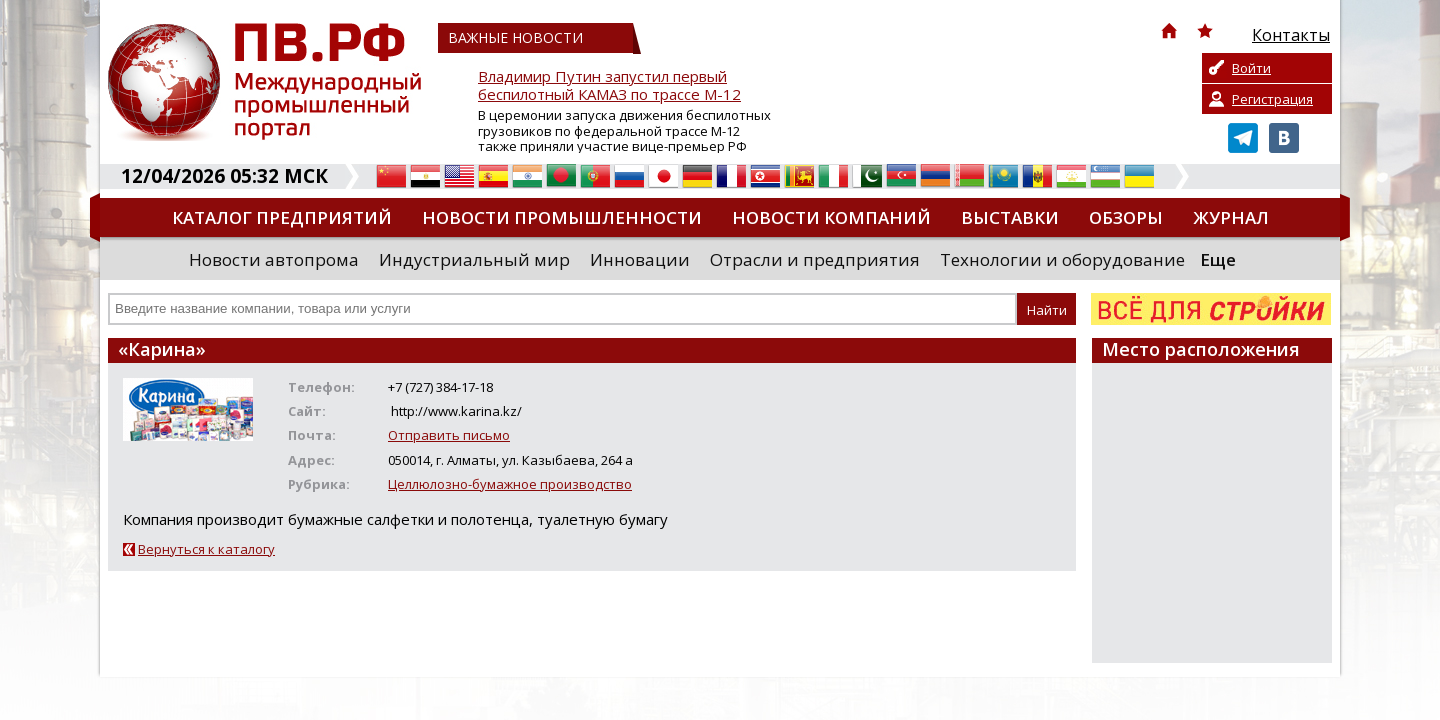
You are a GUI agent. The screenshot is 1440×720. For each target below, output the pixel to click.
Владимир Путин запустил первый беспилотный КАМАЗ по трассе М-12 (609, 85)
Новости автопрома (274, 259)
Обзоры (1126, 217)
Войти (1251, 68)
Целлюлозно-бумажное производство (510, 484)
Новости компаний (831, 217)
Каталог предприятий (282, 217)
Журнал (1231, 217)
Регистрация (1272, 99)
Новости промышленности (562, 217)
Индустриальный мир (474, 259)
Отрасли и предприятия (815, 259)
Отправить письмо (449, 435)
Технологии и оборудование (1062, 259)
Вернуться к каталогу (206, 549)
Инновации (640, 259)
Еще (1218, 259)
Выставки (1010, 217)
